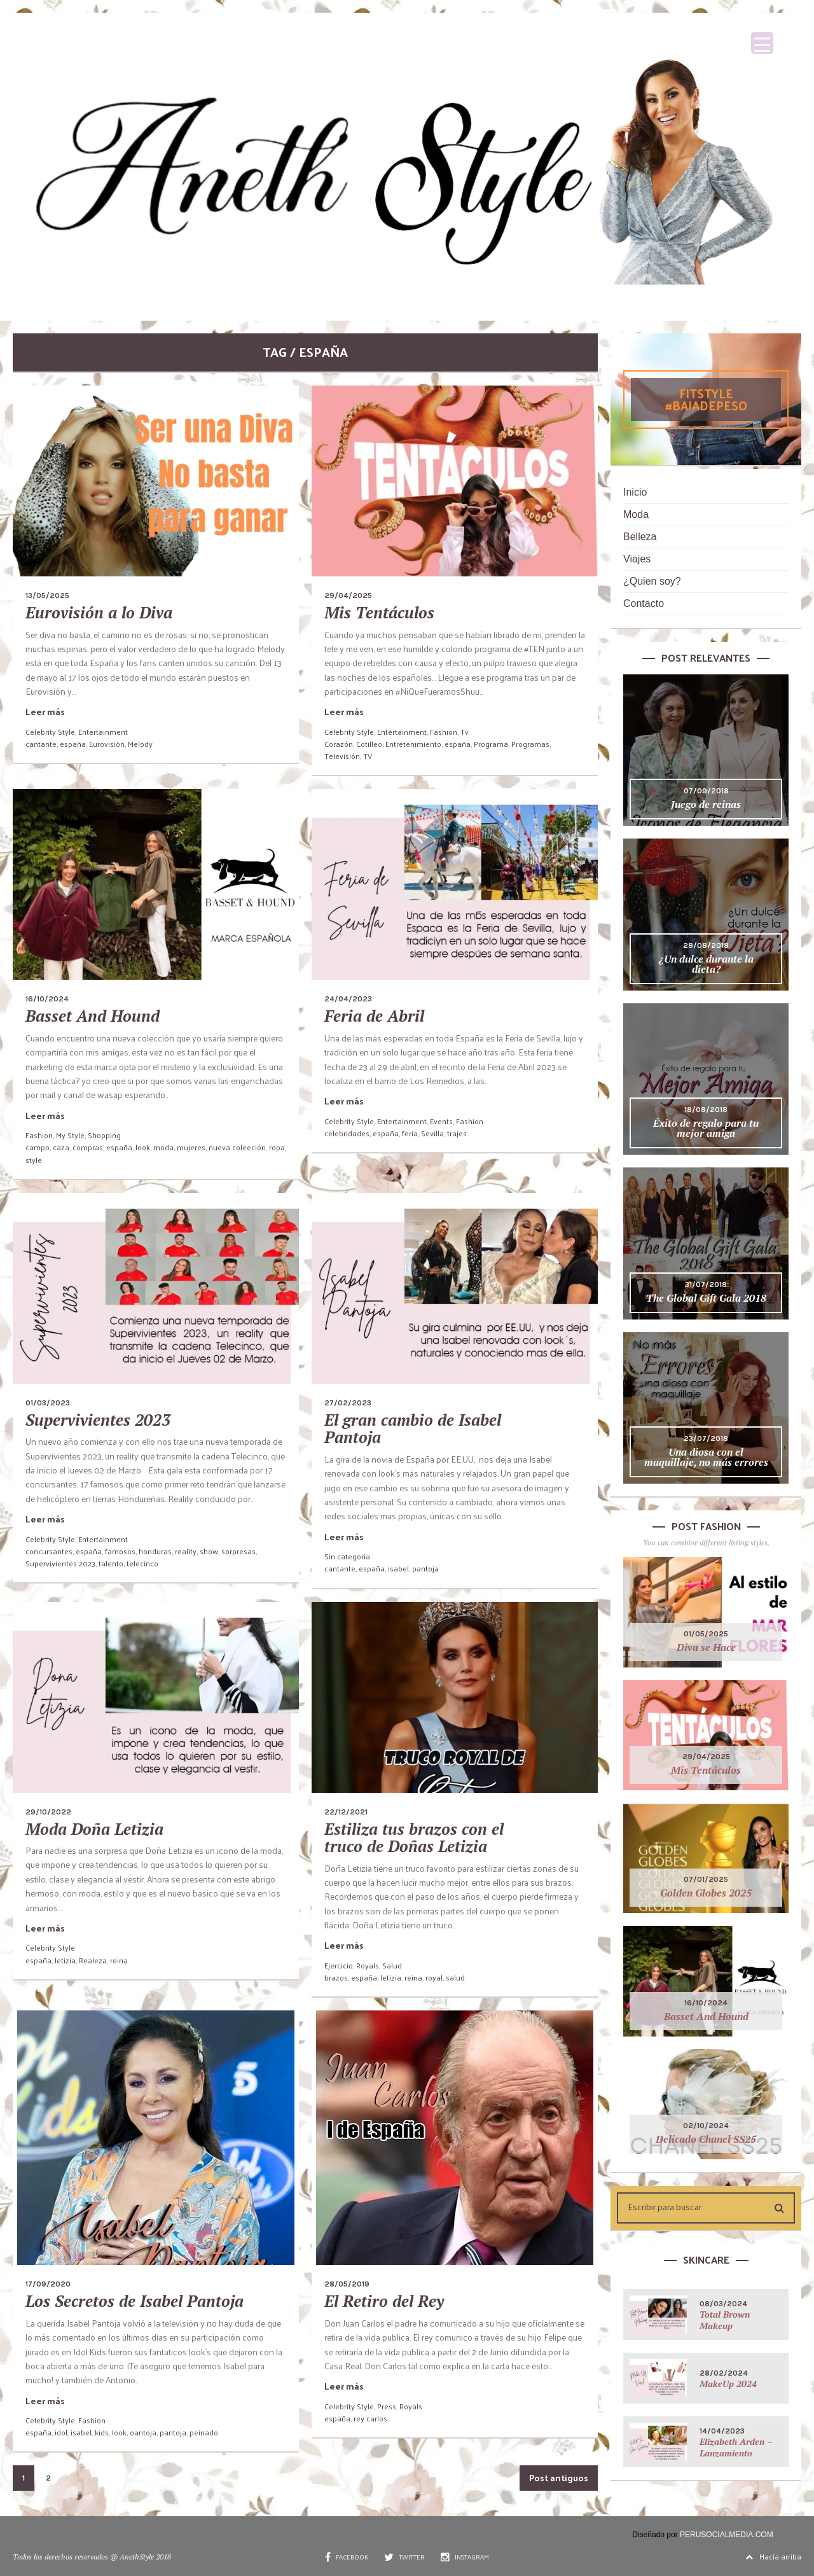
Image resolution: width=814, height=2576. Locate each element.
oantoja (143, 2432)
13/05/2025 (47, 595)
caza (61, 1147)
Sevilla (432, 1133)
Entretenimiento (413, 744)
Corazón (338, 744)
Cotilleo (369, 744)
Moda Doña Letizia (94, 1828)
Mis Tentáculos (379, 612)
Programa (491, 744)
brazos (336, 1977)
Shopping (104, 1135)
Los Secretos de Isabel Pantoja (134, 2300)
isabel (398, 1568)
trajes (457, 1133)
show (209, 1551)
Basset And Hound (92, 1015)
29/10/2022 (48, 1811)
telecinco (142, 1563)
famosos (120, 1551)
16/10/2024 (47, 998)
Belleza (639, 536)
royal (434, 1977)
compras (87, 1147)
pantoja (425, 1568)
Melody (140, 744)
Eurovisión (107, 744)
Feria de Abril (374, 1015)
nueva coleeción (237, 1147)
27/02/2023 (347, 1402)
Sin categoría (347, 1556)
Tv (464, 732)
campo (37, 1147)
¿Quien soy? (652, 581)
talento (111, 1563)
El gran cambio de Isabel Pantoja (412, 1428)
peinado (204, 2432)
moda (163, 1147)
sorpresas (238, 1551)
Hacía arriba (773, 2556)
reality (186, 1551)
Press (386, 2406)
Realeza (93, 1960)
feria (410, 1133)
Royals (367, 1965)
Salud (392, 1965)
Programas (530, 744)
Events (441, 1121)
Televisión (342, 756)
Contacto (643, 603)
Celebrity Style (50, 732)
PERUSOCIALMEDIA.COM (726, 2534)
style (33, 1160)
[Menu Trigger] (762, 43)
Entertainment (103, 732)
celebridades (346, 1133)
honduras (155, 1551)
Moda (636, 514)
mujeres (191, 1147)
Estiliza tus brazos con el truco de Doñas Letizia (414, 1837)
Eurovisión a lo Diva (98, 612)
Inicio (635, 492)
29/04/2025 (348, 595)
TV (367, 756)
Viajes (637, 558)
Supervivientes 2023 (97, 1419)
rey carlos (370, 2418)
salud (455, 1977)
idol (61, 2432)
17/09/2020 (48, 2284)
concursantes (48, 1551)
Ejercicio (338, 1965)
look (142, 1147)
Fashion (443, 732)
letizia (65, 1960)
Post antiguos (558, 2478)
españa (73, 744)
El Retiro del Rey (384, 2300)
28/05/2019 (346, 2284)
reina (119, 1960)
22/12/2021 (346, 1811)
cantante (41, 744)
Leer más (45, 712)
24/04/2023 (348, 998)
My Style (70, 1135)
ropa (277, 1147)
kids (102, 2432)
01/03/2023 (47, 1402)
